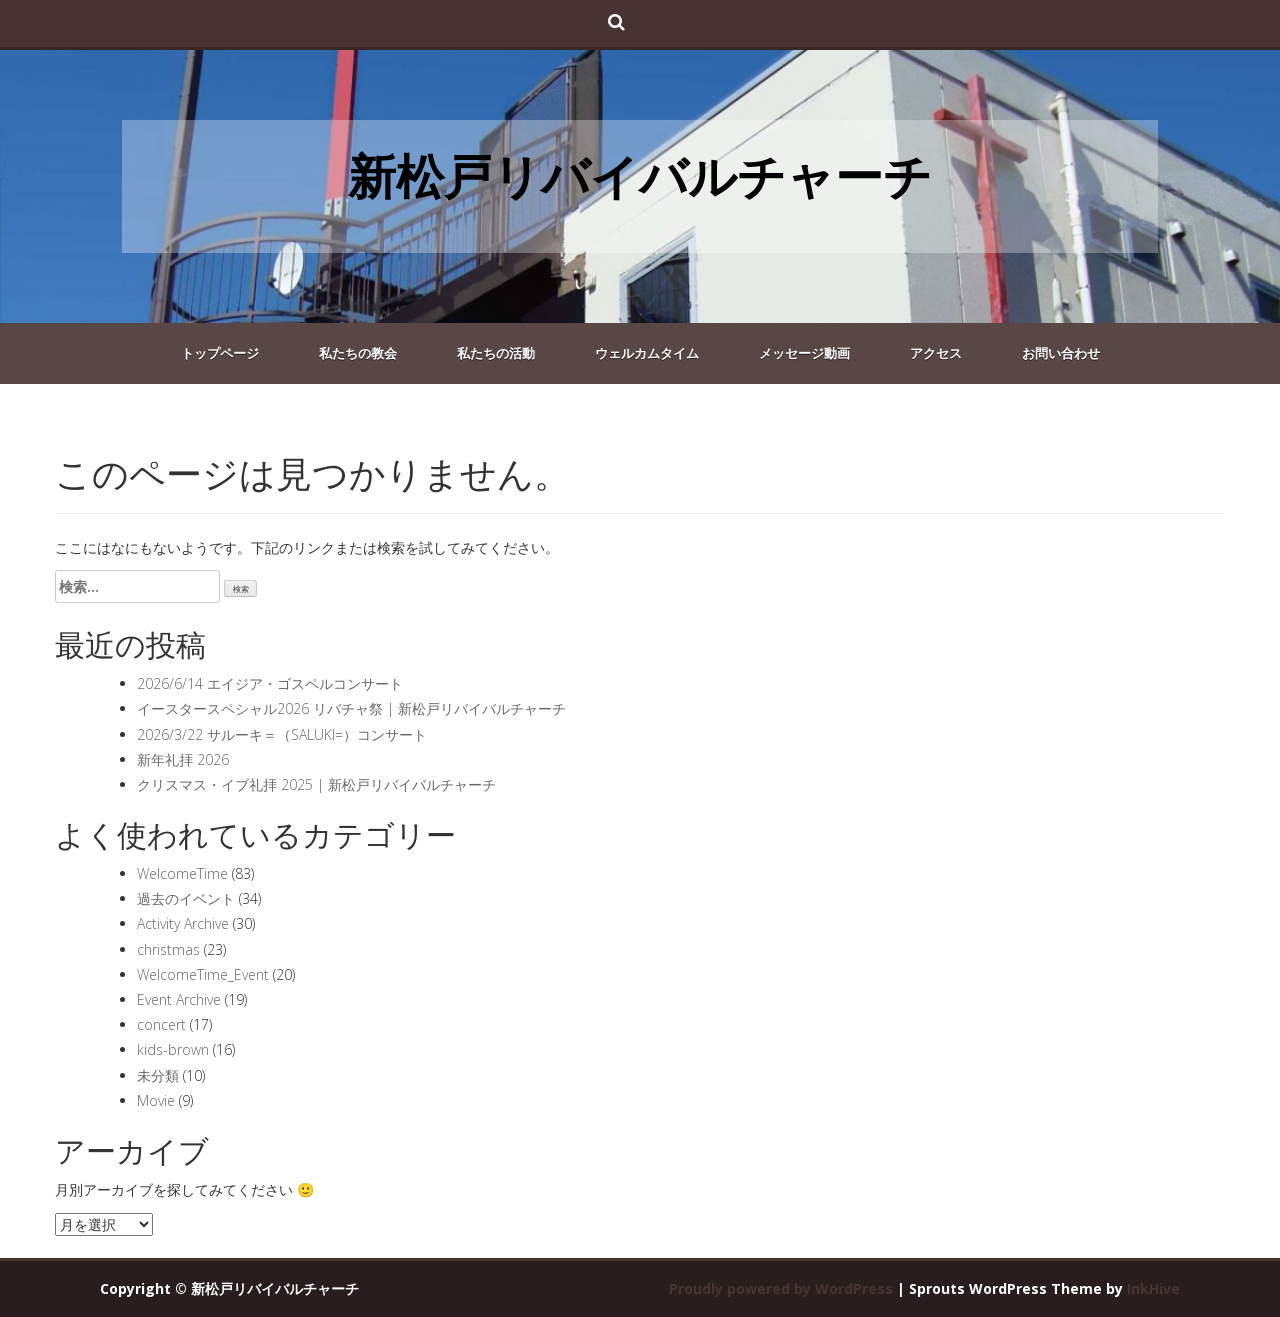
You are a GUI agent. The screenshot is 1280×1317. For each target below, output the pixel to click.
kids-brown (173, 1049)
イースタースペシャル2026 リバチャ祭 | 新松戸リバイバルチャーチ (351, 708)
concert (161, 1024)
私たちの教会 (358, 353)
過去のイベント (186, 898)
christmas (168, 949)
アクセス (936, 353)
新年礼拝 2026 (183, 759)
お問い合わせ (1061, 353)
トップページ (220, 353)
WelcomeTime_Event (203, 974)
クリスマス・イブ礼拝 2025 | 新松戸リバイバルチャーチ (316, 784)
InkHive (1153, 1288)
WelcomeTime (182, 873)
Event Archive (179, 999)
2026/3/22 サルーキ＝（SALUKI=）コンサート (282, 734)
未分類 (158, 1075)
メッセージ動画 (804, 353)
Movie (156, 1100)
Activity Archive (183, 923)
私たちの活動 (496, 353)
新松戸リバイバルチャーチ (640, 175)
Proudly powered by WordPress (781, 1288)
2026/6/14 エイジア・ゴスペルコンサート (270, 683)
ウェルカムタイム (647, 353)
